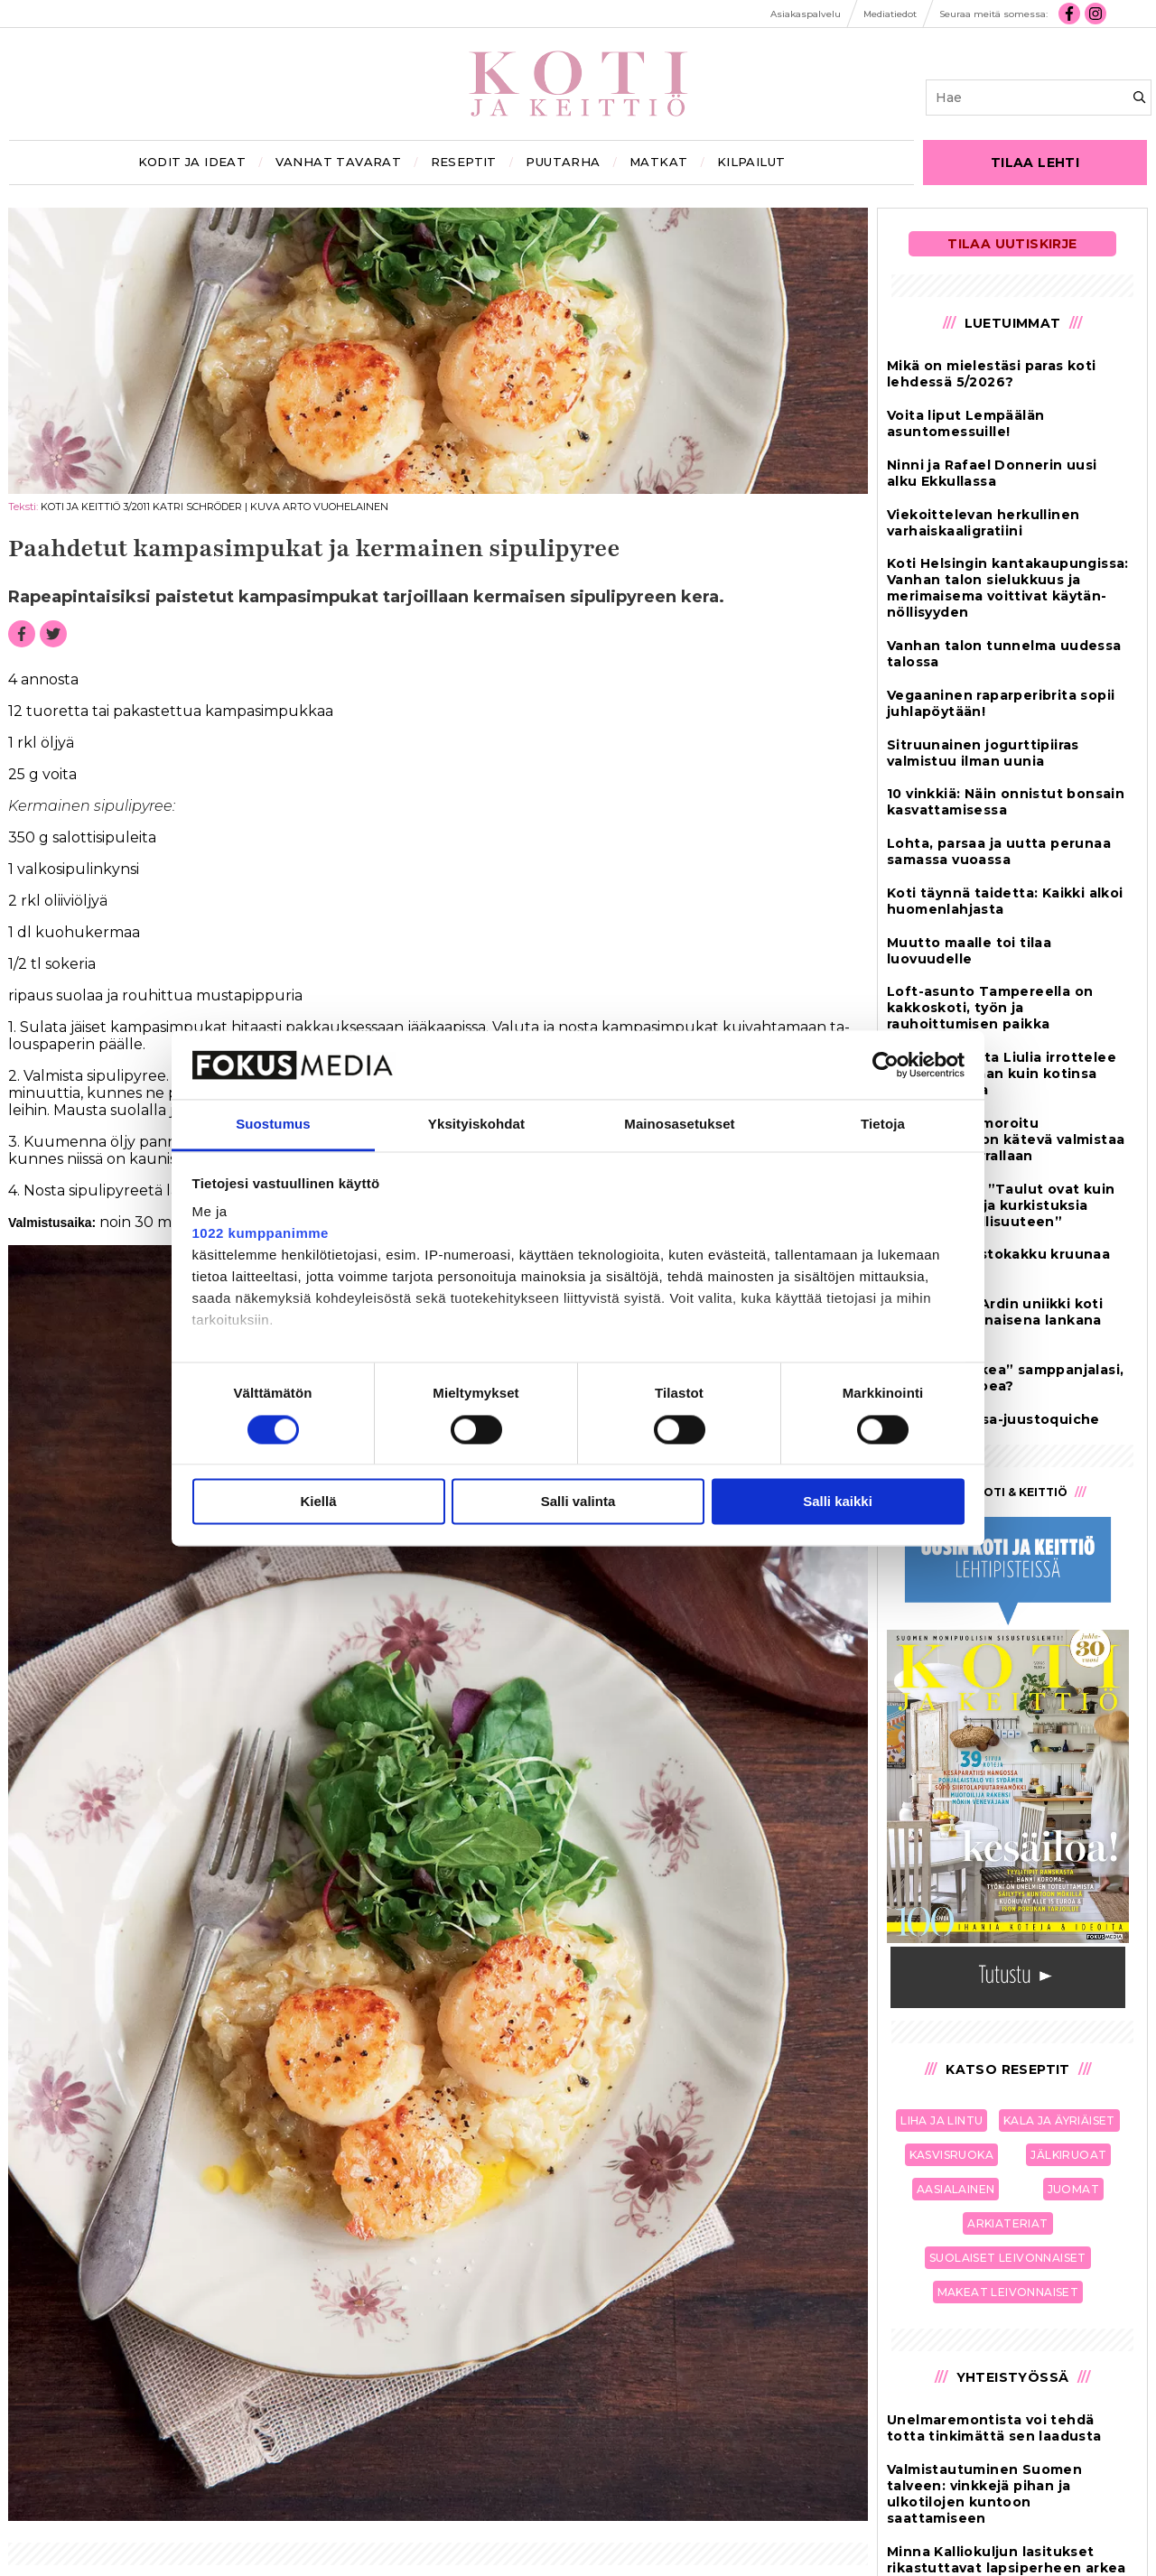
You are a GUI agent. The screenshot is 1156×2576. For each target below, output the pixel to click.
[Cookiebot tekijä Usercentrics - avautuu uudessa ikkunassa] (885, 1064)
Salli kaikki (837, 1502)
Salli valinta (578, 1502)
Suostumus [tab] (273, 1124)
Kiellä (318, 1502)
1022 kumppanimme (260, 1234)
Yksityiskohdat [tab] (476, 1124)
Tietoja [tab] (883, 1124)
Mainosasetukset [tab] (679, 1124)
